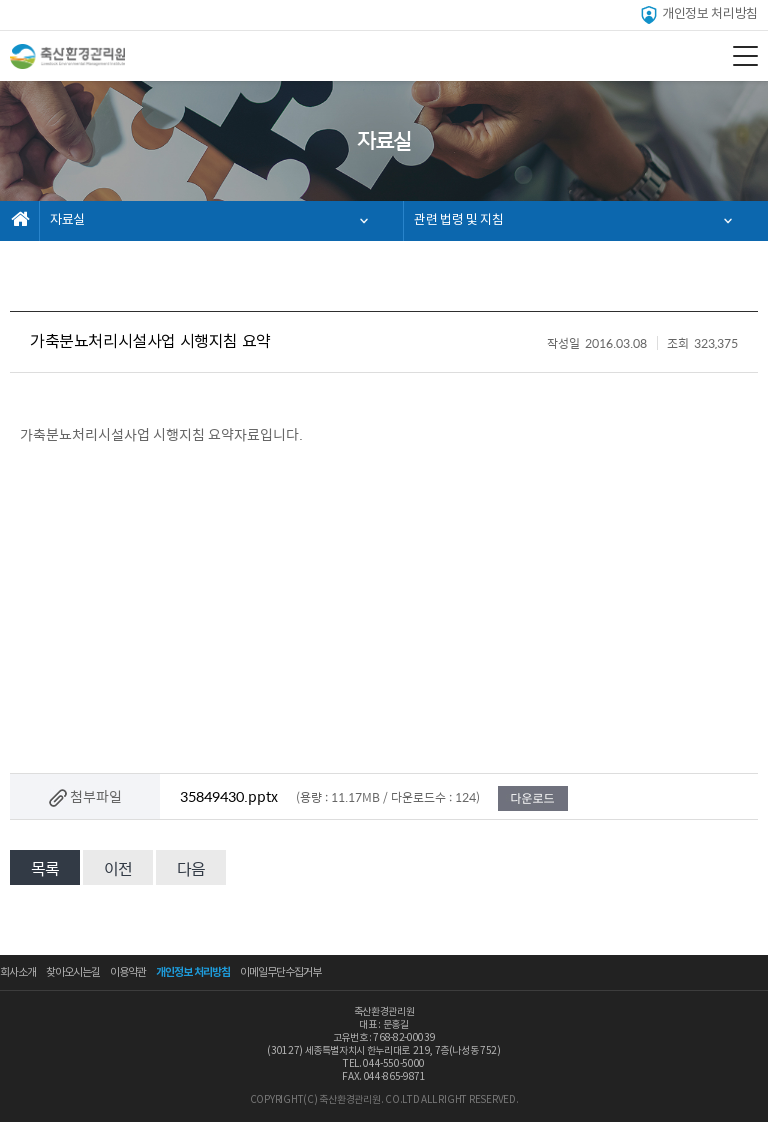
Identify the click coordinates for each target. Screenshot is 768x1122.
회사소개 (18, 972)
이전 (118, 868)
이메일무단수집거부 (280, 972)
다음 (191, 868)
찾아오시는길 (73, 972)
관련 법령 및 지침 (459, 220)
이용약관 (128, 972)
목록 (45, 868)
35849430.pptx (229, 796)
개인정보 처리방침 (698, 15)
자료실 (67, 220)
